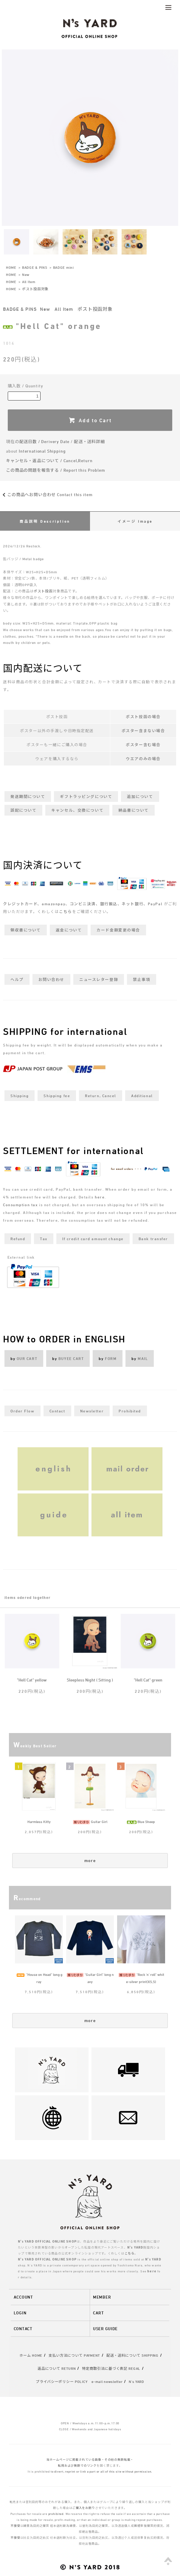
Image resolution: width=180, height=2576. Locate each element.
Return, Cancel (100, 1095)
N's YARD (136, 2381)
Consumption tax (20, 1204)
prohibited (55, 2514)
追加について (140, 796)
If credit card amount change (93, 1238)
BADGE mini (63, 267)
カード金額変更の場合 (118, 930)
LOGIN (20, 2312)
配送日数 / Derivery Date (44, 441)
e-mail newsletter (106, 2381)
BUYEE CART (71, 1358)
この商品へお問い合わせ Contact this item (46, 494)
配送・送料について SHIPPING (132, 2355)
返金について (69, 930)
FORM (111, 1358)
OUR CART (27, 1358)
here (100, 1197)
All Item (28, 282)
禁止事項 (141, 979)
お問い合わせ (51, 979)
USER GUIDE (105, 2328)
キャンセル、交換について (77, 810)
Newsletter (92, 1411)
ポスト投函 (43, 591)
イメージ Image (135, 521)
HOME (11, 267)
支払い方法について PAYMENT (74, 2355)
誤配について (23, 810)
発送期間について (27, 796)
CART (98, 2312)
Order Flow (22, 1411)
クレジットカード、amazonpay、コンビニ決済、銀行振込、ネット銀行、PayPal (83, 903)
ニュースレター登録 (98, 979)
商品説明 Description (45, 521)
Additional (142, 1095)
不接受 (15, 2525)
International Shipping (42, 451)
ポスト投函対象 (35, 289)
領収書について (25, 930)
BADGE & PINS (34, 267)
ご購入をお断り (83, 2508)
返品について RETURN (57, 2368)
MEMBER (102, 2296)
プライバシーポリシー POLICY (61, 2381)
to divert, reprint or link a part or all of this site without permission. (101, 2471)
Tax (43, 1238)
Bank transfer (153, 1238)
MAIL (143, 1358)
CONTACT (23, 2328)
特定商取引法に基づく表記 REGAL (111, 2368)
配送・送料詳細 (89, 441)
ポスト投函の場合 (143, 716)
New (26, 274)
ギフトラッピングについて (86, 796)
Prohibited (130, 1411)
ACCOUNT (23, 2296)
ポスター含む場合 (143, 744)
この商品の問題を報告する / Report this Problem (55, 470)
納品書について (133, 810)
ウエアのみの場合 (143, 758)
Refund (17, 1238)
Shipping (19, 1095)
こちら (65, 911)
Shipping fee (57, 1095)
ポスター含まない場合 (143, 730)
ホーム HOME (30, 2355)
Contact (57, 1411)
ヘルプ (17, 979)
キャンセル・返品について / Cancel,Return (49, 460)
